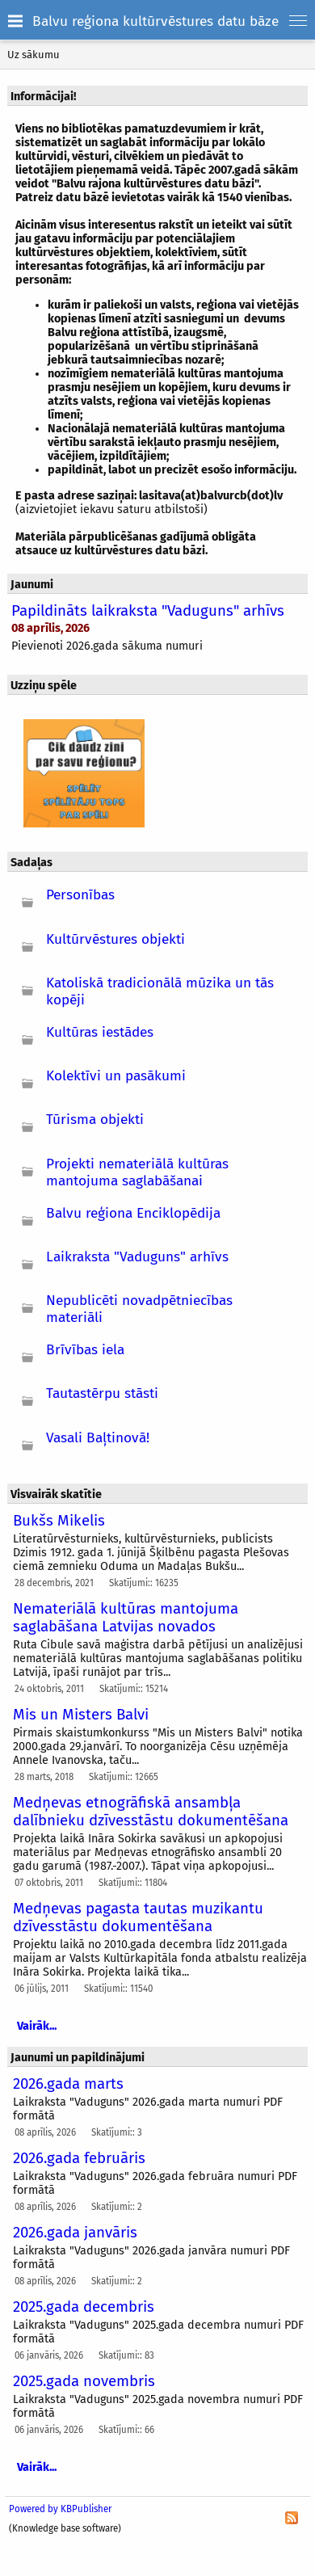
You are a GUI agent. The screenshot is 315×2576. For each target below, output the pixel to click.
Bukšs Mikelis (59, 1521)
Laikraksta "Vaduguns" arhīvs (137, 1256)
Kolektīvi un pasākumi (116, 1075)
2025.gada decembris (83, 2307)
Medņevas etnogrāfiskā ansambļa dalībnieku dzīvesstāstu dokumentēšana (150, 1811)
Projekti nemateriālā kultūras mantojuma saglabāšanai (137, 1172)
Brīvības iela (85, 1349)
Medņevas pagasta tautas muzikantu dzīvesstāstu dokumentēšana (138, 1917)
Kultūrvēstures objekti (115, 939)
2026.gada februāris (79, 2158)
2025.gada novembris (84, 2381)
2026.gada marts (68, 2084)
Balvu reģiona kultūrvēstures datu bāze (155, 21)
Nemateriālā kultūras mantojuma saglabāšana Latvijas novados (125, 1617)
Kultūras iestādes (99, 1032)
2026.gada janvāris (75, 2232)
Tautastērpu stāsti (102, 1393)
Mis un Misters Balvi (81, 1715)
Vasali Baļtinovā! (97, 1437)
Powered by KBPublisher (60, 2509)
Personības (80, 894)
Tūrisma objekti (95, 1119)
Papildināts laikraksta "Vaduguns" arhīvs (147, 611)
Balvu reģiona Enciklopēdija (133, 1213)
